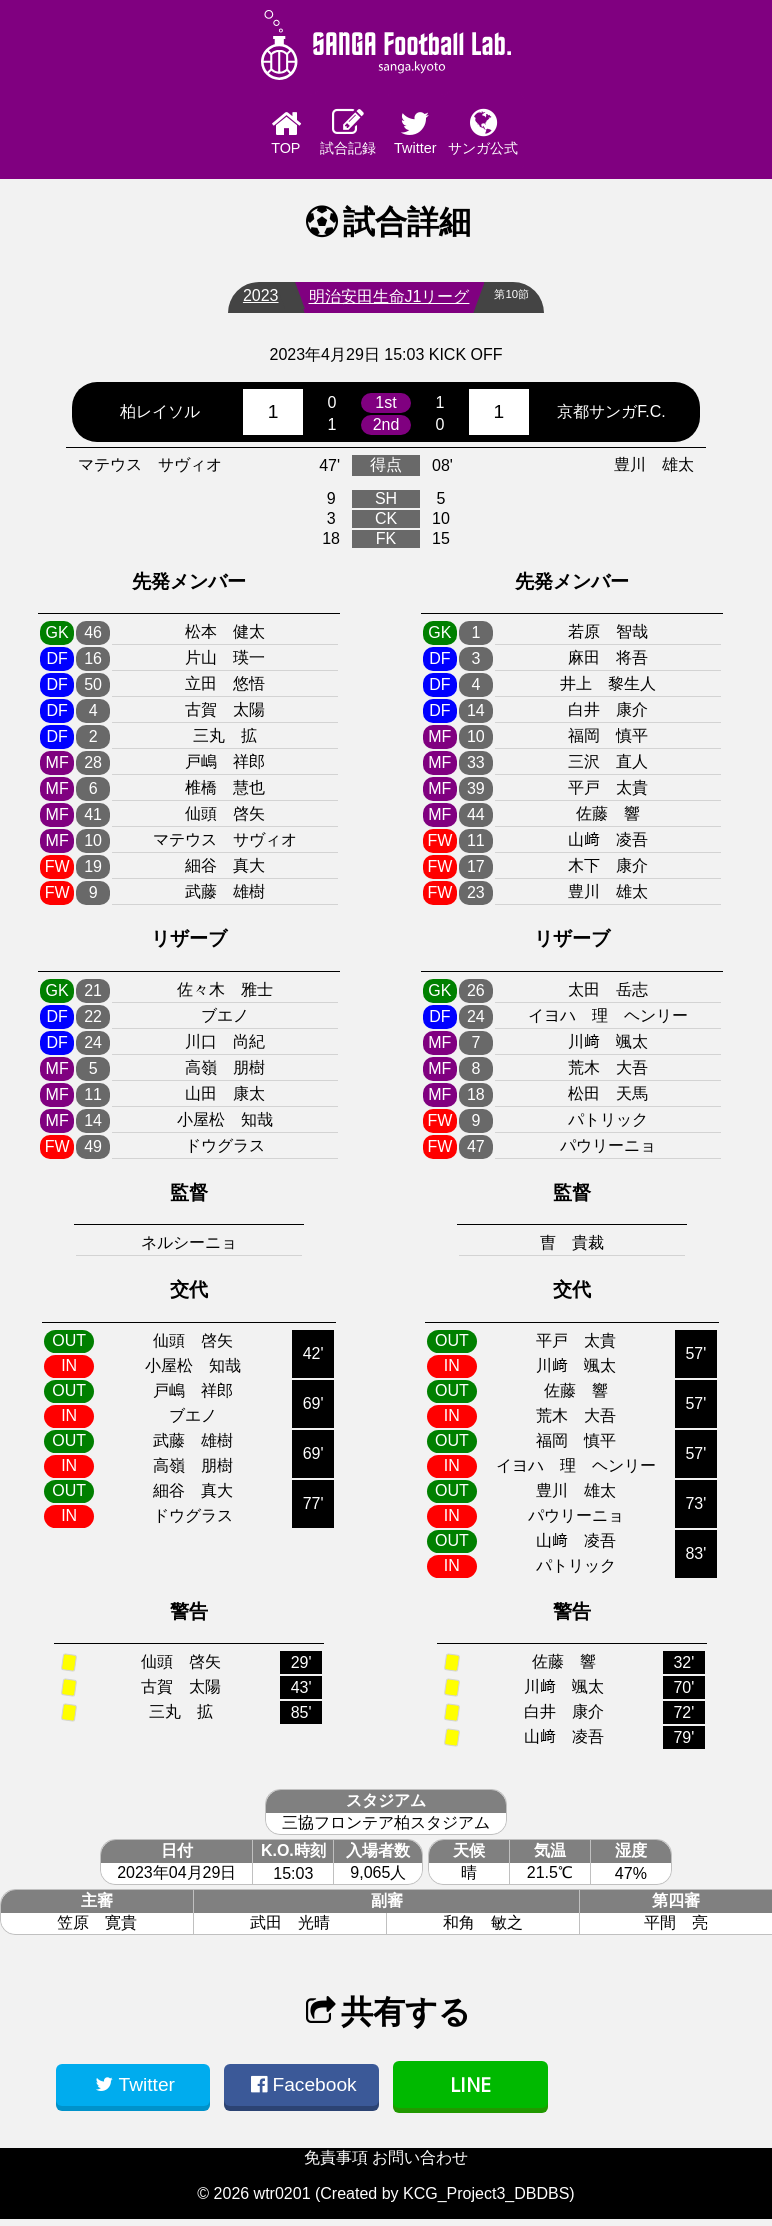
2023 (253, 302)
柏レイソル (160, 417)
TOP (221, 136)
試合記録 (331, 134)
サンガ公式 (551, 134)
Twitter (441, 136)
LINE (470, 2091)
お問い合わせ (420, 2164)
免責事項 (336, 2164)
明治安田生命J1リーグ (381, 303)
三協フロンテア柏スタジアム (386, 1829)
